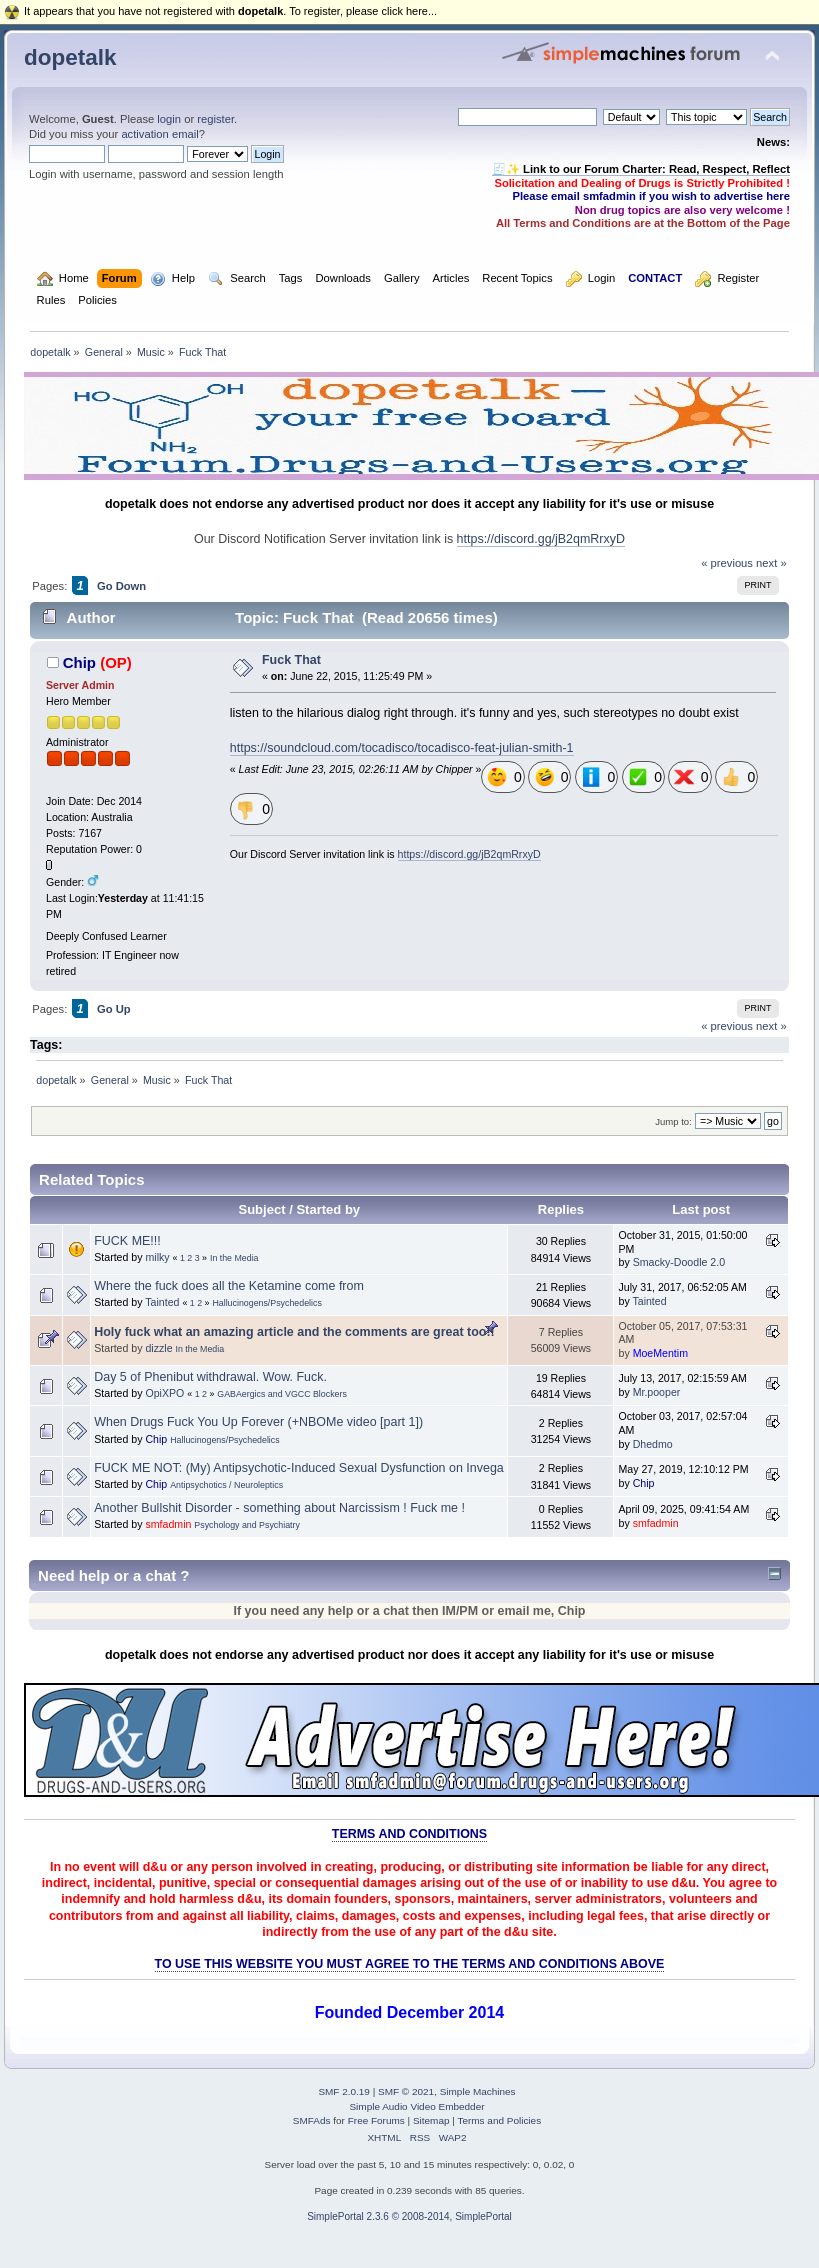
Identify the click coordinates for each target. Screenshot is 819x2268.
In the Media (234, 1258)
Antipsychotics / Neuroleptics (226, 1485)
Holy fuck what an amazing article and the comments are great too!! (294, 1332)
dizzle (158, 1348)
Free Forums (376, 2120)
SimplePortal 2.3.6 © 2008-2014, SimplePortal (409, 2216)
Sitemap (431, 2120)
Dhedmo (653, 1444)
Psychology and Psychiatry (247, 1525)
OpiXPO (164, 1393)
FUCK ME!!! (127, 1241)
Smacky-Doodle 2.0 (679, 1262)
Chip (79, 662)
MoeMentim (660, 1353)
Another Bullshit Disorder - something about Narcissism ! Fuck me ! (279, 1508)
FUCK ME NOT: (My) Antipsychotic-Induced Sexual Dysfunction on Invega (299, 1468)
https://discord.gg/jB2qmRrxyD (541, 539)
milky (157, 1257)
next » (771, 563)
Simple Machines (478, 2091)
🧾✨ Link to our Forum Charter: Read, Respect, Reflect (641, 169)
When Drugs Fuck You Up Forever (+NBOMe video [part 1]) (258, 1422)
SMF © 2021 (406, 2091)
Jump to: (673, 1121)
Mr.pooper (657, 1392)
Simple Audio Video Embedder (416, 2106)
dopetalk (70, 57)
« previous (727, 563)
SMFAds (312, 2120)
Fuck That (291, 660)
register (215, 119)
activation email (159, 134)
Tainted (162, 1302)
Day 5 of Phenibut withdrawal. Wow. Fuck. (210, 1377)
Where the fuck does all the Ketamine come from (229, 1286)
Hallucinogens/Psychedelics (266, 1303)
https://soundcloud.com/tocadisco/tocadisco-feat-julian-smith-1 (402, 748)
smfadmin (168, 1524)
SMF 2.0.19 (344, 2091)
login (169, 119)
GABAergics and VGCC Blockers (282, 1394)
